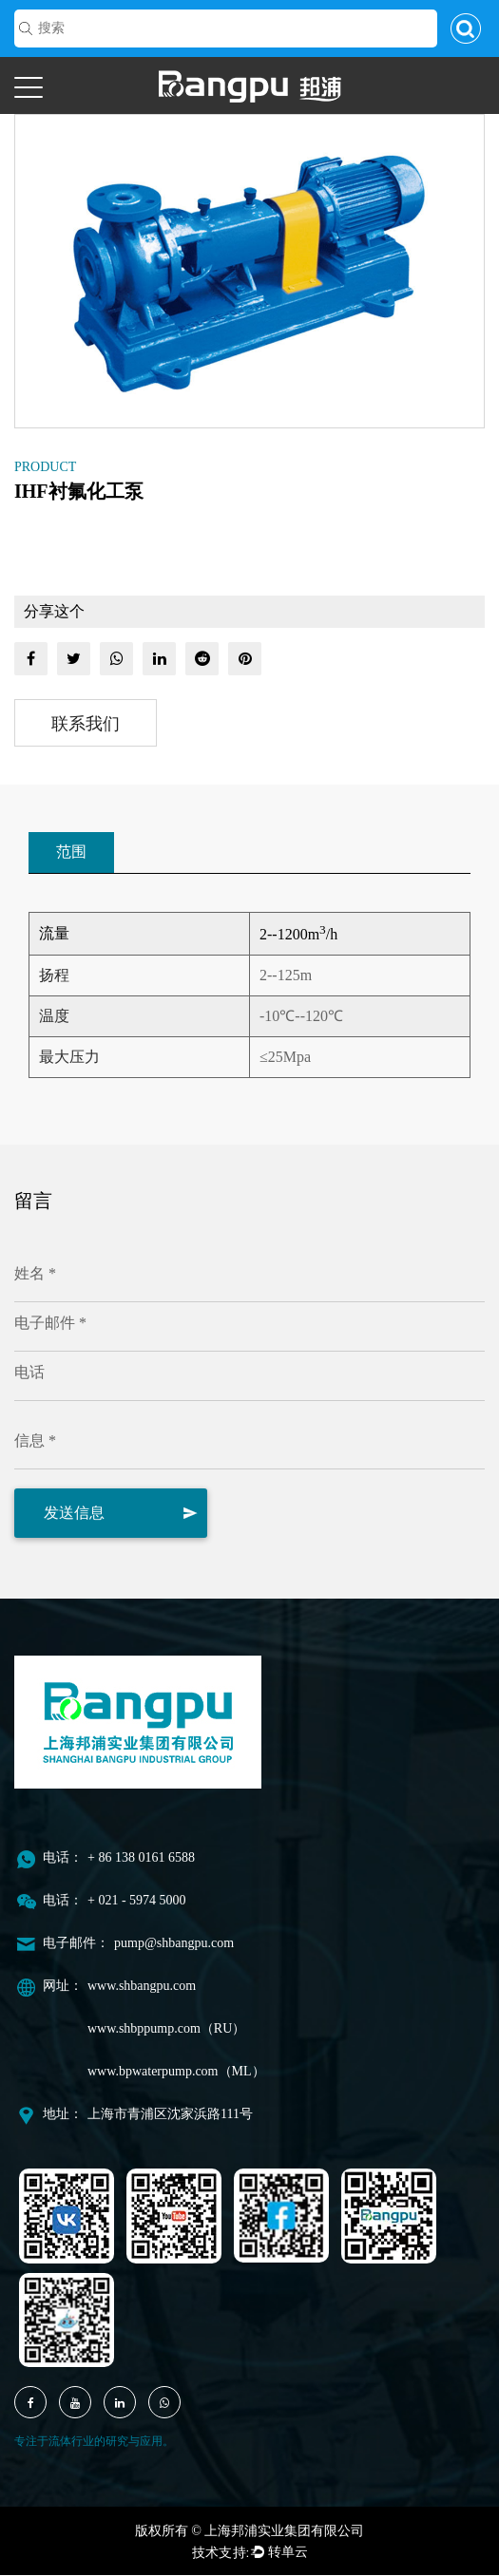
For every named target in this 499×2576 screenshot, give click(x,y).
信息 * (35, 1441)
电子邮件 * (50, 1324)
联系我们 (85, 723)
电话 (29, 1373)
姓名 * (35, 1274)
